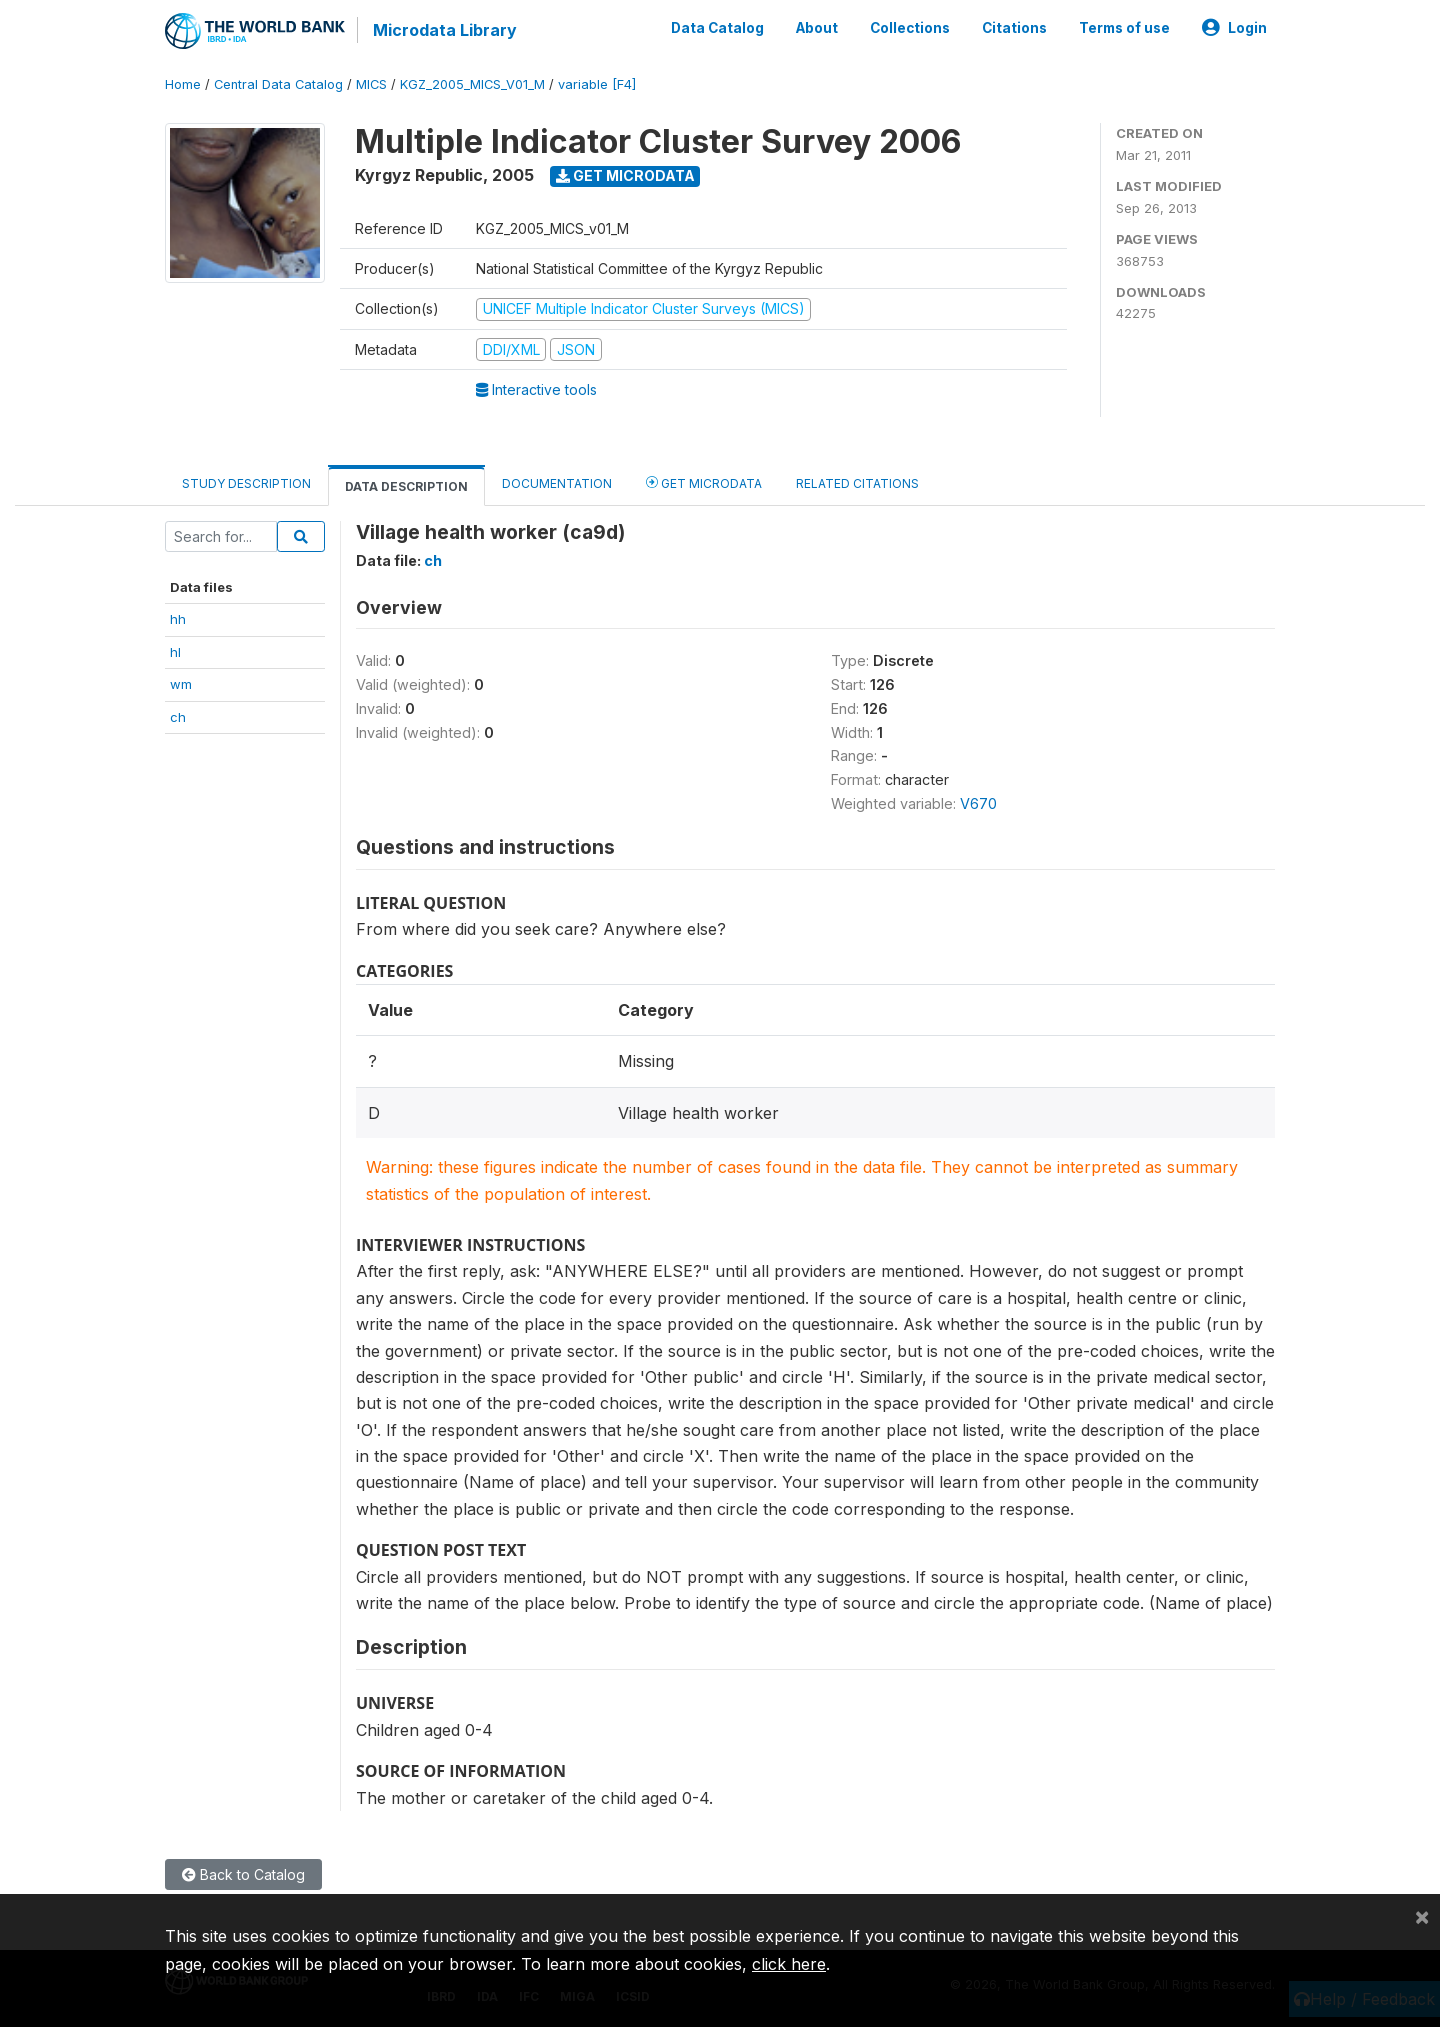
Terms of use (1124, 28)
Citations (1014, 28)
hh (178, 619)
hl (175, 652)
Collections (910, 28)
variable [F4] (597, 84)
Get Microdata (625, 175)
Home (183, 84)
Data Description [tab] (406, 486)
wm (181, 684)
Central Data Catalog (278, 84)
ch (178, 717)
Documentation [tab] (557, 483)
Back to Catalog (243, 1874)
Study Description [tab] (246, 483)
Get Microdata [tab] (704, 482)
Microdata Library (445, 30)
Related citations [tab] (857, 483)
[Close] (1422, 1916)
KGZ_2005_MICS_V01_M (472, 84)
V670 (978, 803)
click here (789, 1964)
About (817, 28)
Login (1234, 28)
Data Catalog (717, 28)
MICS (371, 84)
